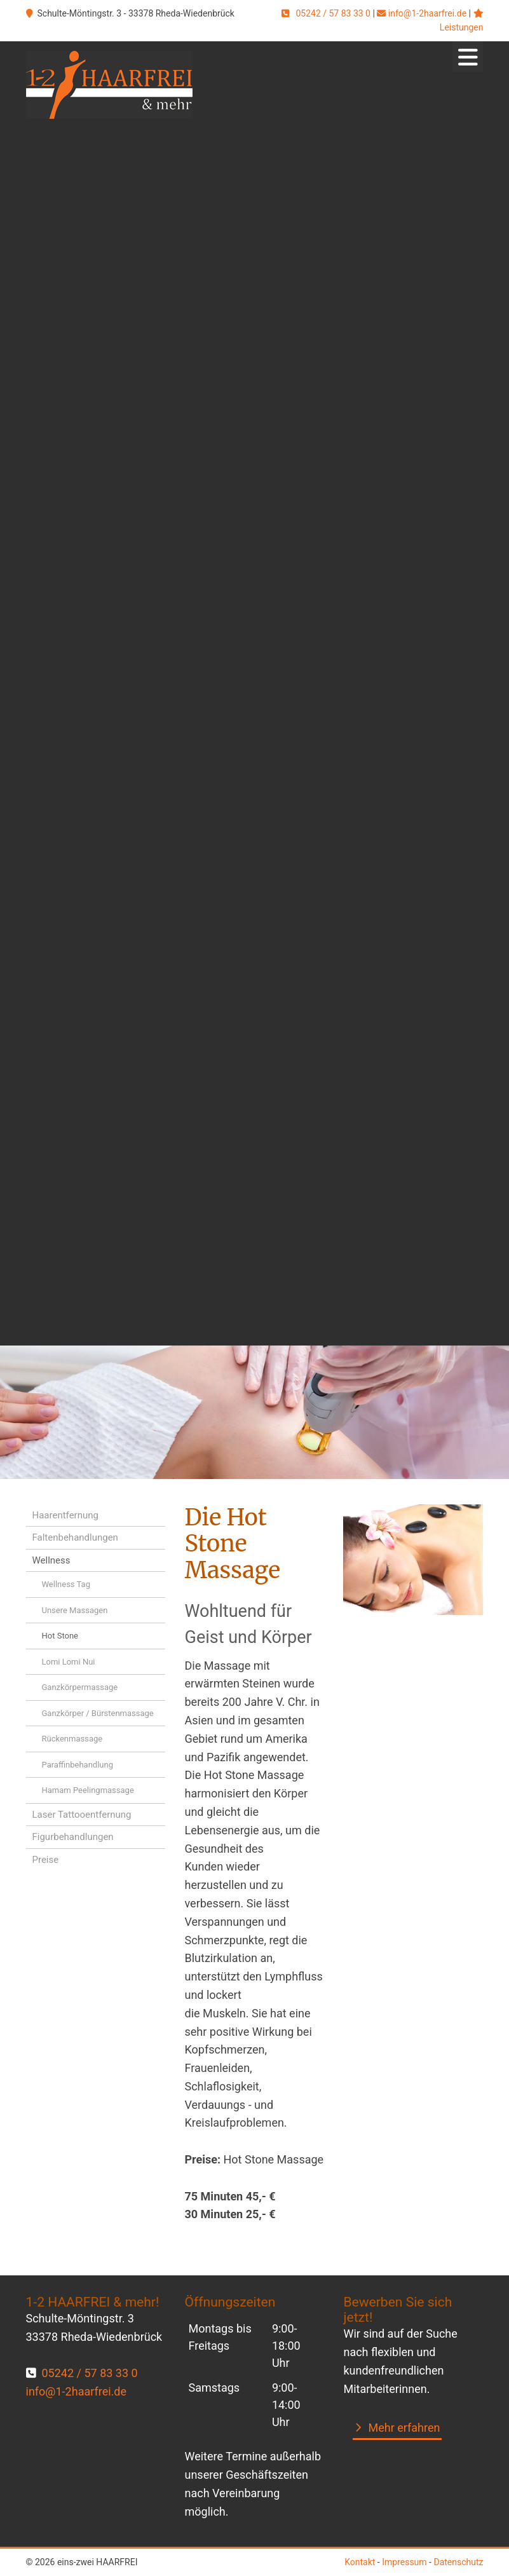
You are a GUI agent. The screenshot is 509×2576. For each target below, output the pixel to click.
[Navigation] (467, 56)
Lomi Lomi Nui (68, 1661)
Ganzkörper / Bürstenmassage (98, 1713)
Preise (45, 1859)
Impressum (404, 2562)
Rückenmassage (72, 1738)
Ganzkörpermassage (80, 1687)
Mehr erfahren (404, 2427)
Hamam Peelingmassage (88, 1790)
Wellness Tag (66, 1584)
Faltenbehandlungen (75, 1537)
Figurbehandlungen (73, 1837)
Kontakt (359, 2562)
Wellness (51, 1560)
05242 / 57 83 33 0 (332, 13)
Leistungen (462, 27)
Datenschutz (458, 2562)
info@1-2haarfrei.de (427, 13)
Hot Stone (60, 1635)
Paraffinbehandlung (77, 1764)
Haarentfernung (65, 1515)
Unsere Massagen (75, 1610)
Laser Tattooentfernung (82, 1814)
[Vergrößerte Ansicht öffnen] (413, 1559)
